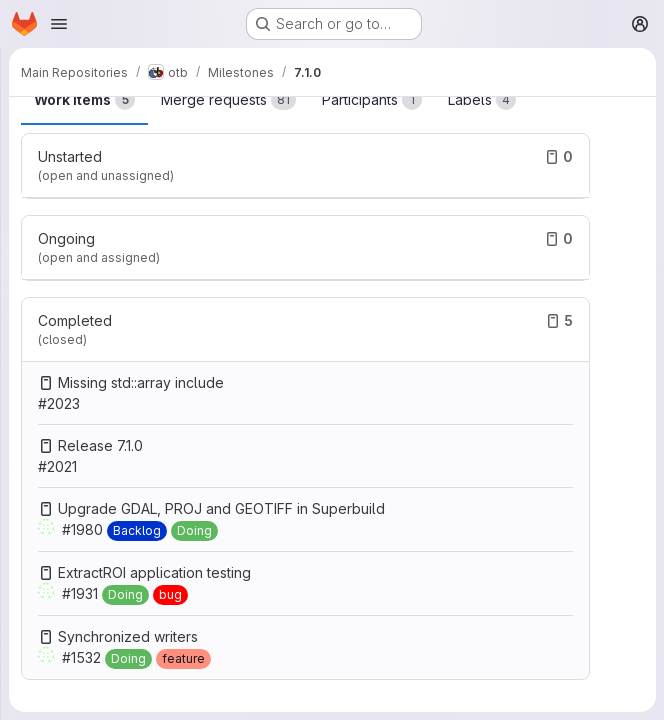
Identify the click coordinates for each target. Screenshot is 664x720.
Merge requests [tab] (228, 100)
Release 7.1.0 (100, 445)
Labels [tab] (482, 100)
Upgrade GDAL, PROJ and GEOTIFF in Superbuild (221, 508)
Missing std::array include (141, 382)
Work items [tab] (84, 100)
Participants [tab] (372, 100)
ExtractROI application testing (154, 572)
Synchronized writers (128, 636)
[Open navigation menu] (59, 24)
